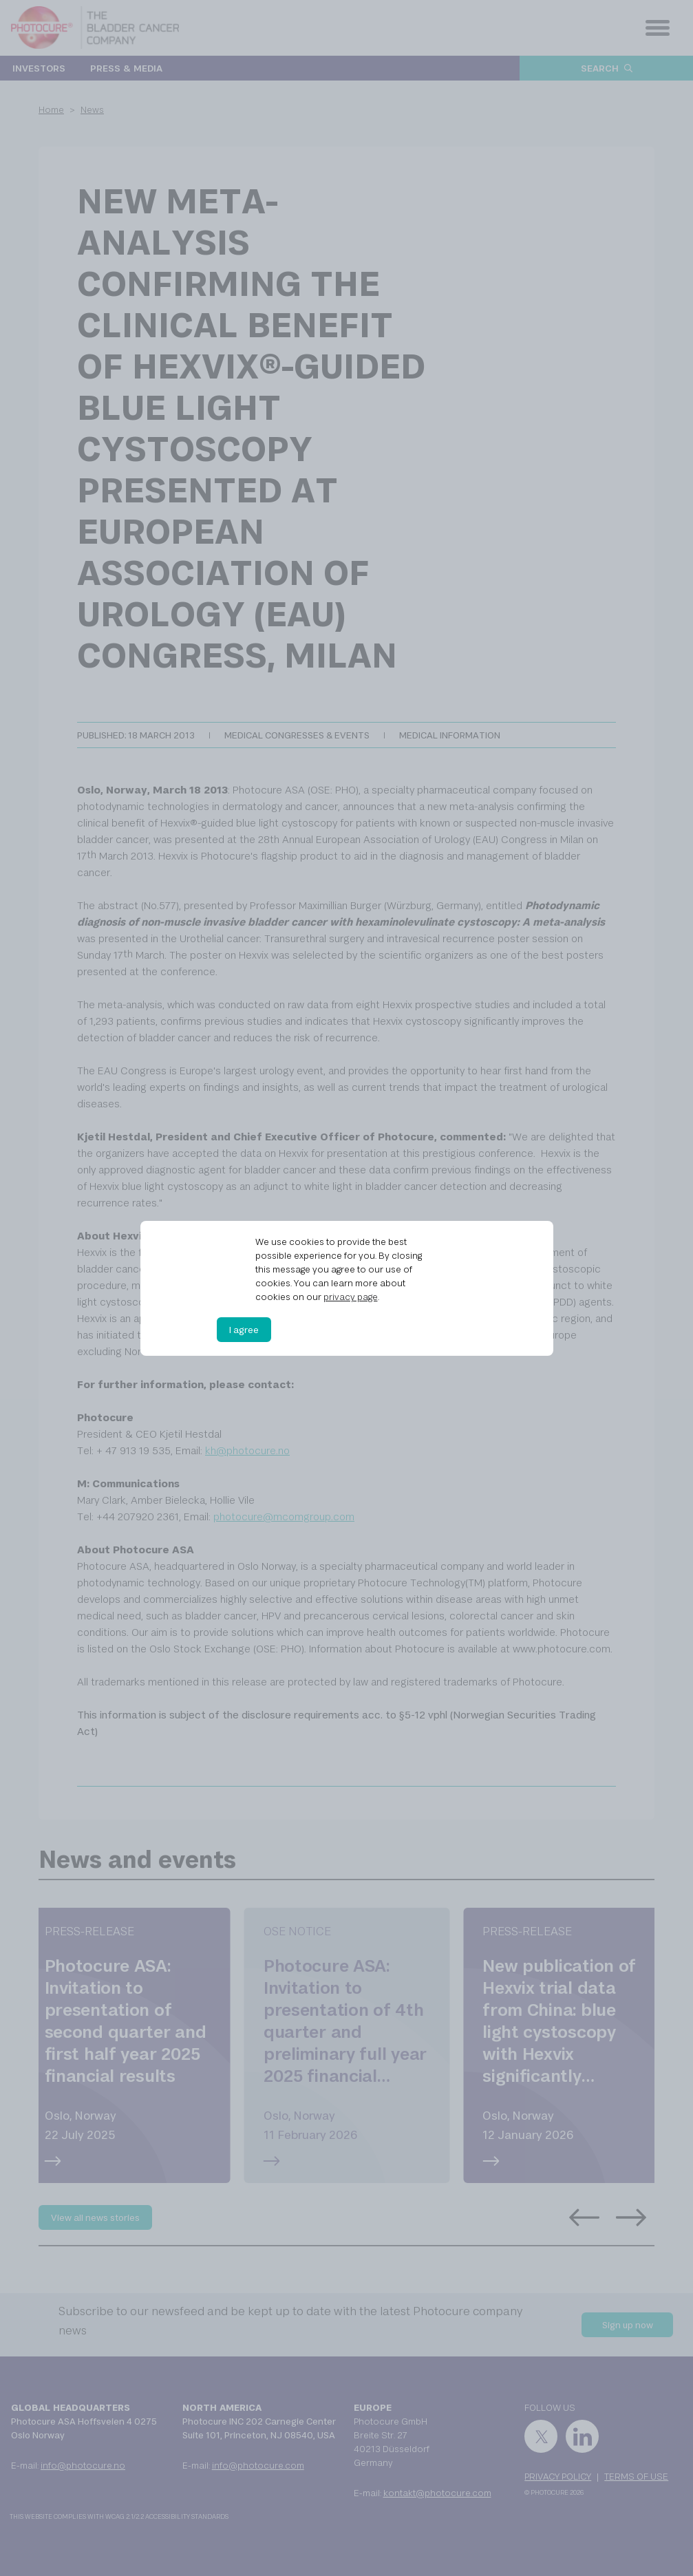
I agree (244, 1329)
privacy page (350, 1296)
